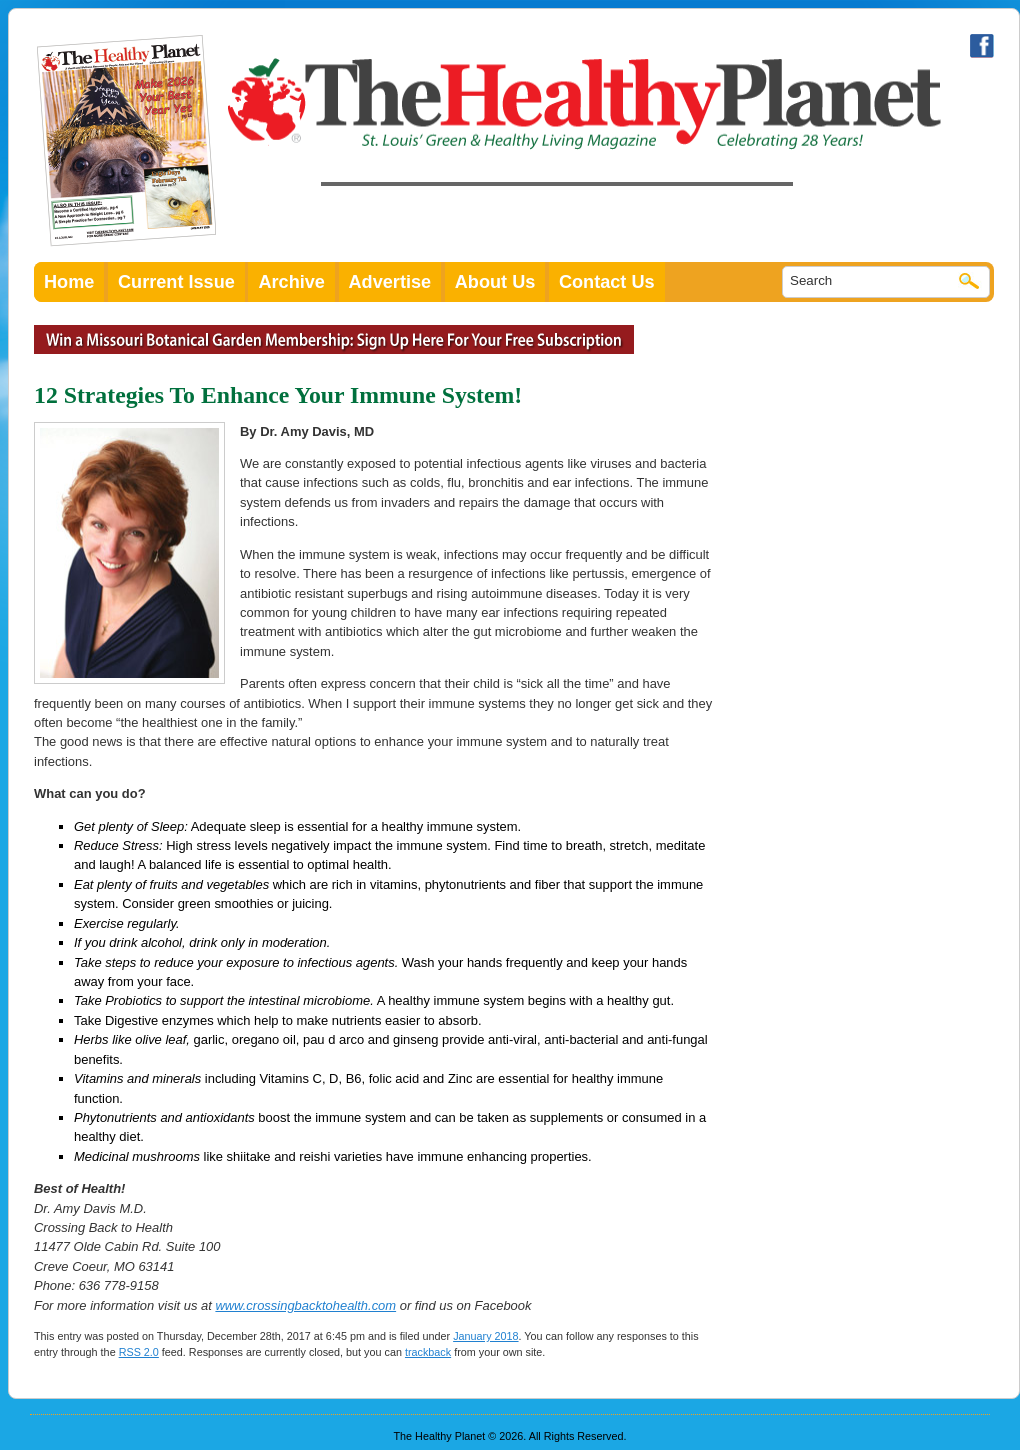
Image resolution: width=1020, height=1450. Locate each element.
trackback (428, 1352)
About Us (495, 282)
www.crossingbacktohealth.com (305, 1305)
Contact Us (607, 282)
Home (69, 282)
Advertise (390, 282)
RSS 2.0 (139, 1352)
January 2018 (485, 1336)
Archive (291, 282)
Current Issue (176, 282)
